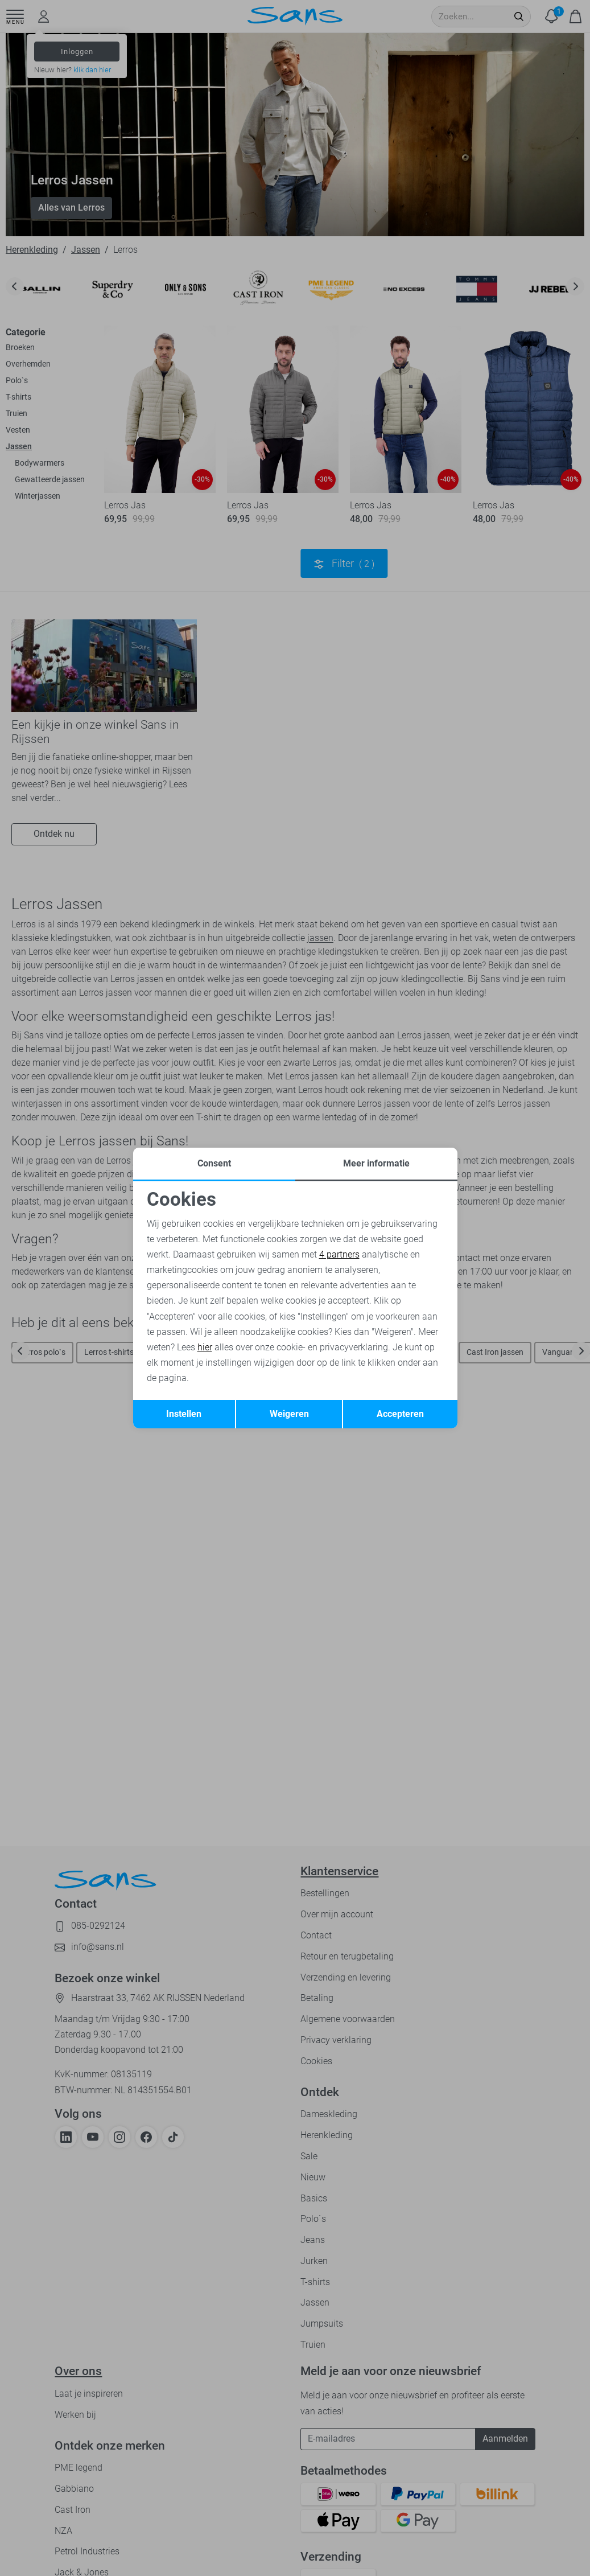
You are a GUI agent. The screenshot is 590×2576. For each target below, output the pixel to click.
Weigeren (289, 1413)
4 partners (339, 1254)
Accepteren (400, 1413)
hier (204, 1347)
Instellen (183, 1413)
